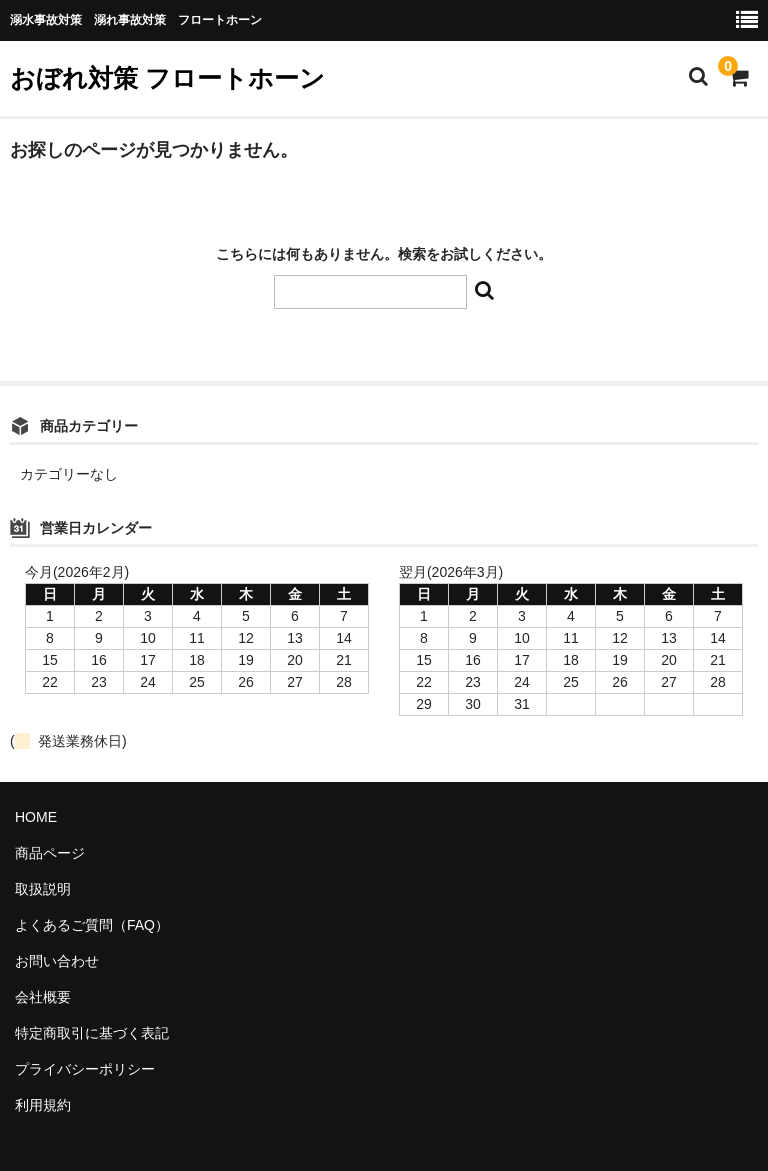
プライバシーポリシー (85, 1069)
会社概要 (43, 997)
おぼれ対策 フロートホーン (167, 78)
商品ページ (50, 853)
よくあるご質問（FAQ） (92, 925)
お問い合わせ (57, 961)
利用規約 (43, 1105)
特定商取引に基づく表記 (92, 1033)
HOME (36, 817)
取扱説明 (43, 889)
